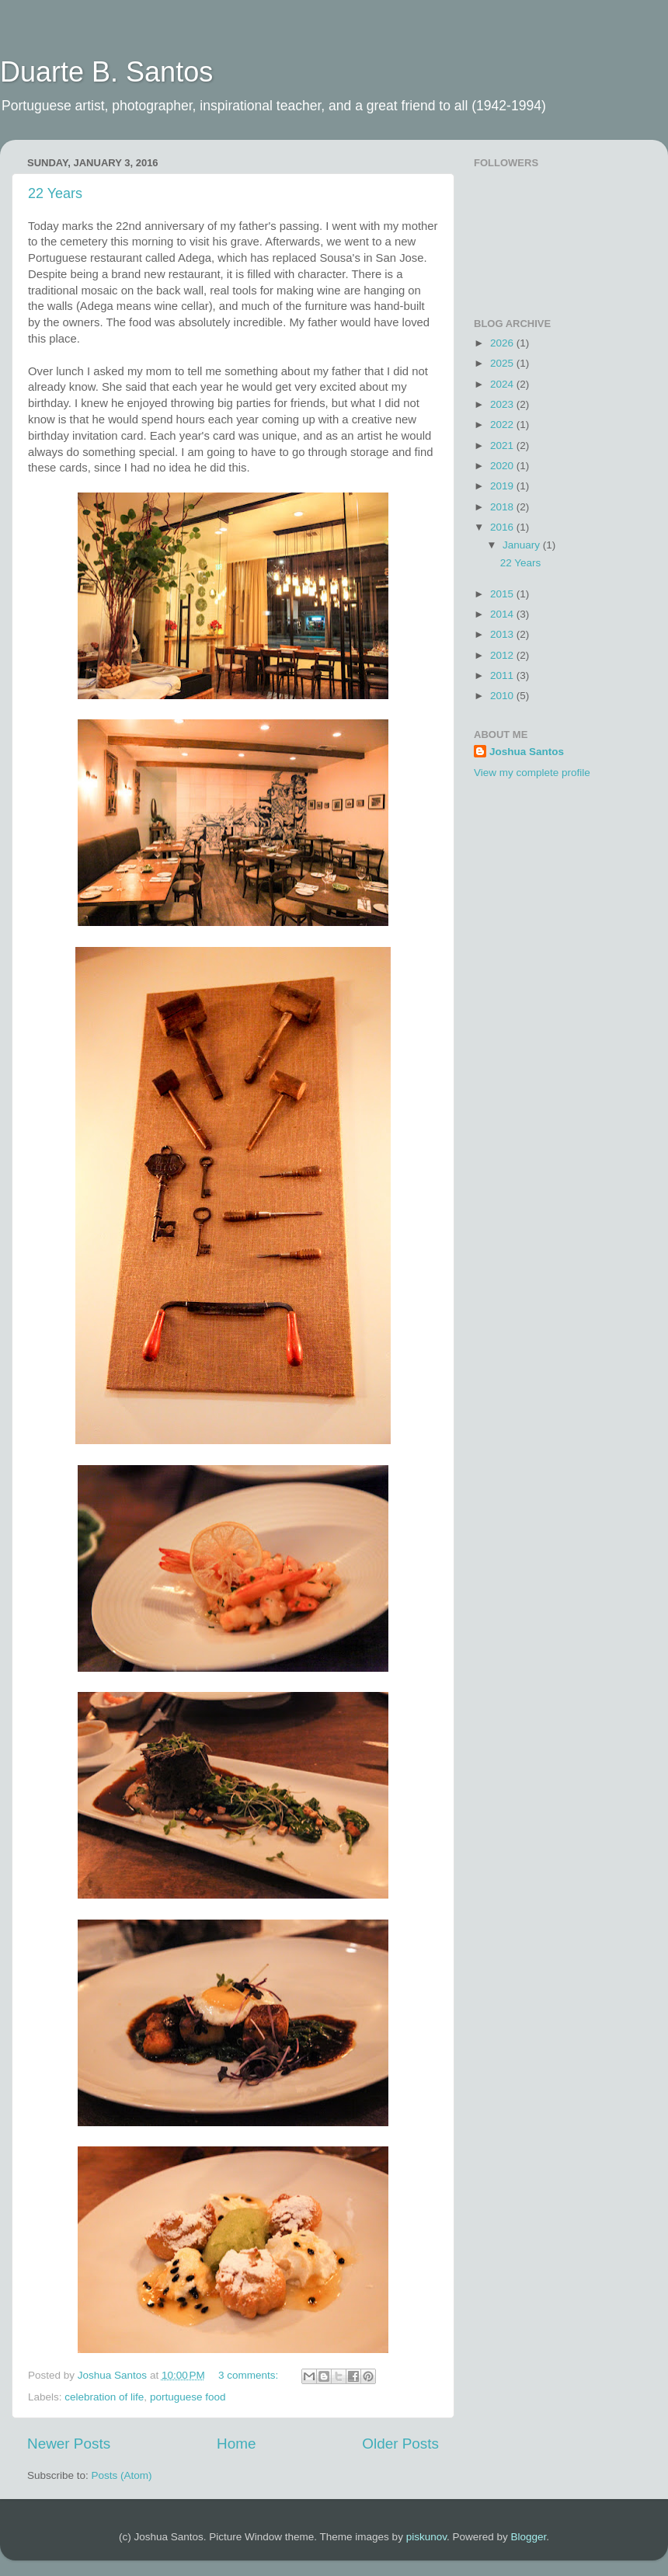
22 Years (55, 193)
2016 (503, 527)
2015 (503, 594)
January (523, 545)
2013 (503, 634)
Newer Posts (68, 2443)
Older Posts (400, 2443)
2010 (503, 695)
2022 (503, 424)
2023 (503, 404)
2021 (503, 445)
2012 (503, 655)
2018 (503, 507)
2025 (503, 363)
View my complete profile (532, 772)
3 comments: (249, 2375)
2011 (503, 675)
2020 (503, 466)
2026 (503, 343)
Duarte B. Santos (106, 72)
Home (236, 2443)
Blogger (528, 2537)
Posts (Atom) (122, 2475)
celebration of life (104, 2397)
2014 (503, 614)
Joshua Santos (526, 751)
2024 (503, 384)
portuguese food (188, 2397)
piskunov (426, 2537)
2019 (503, 486)
